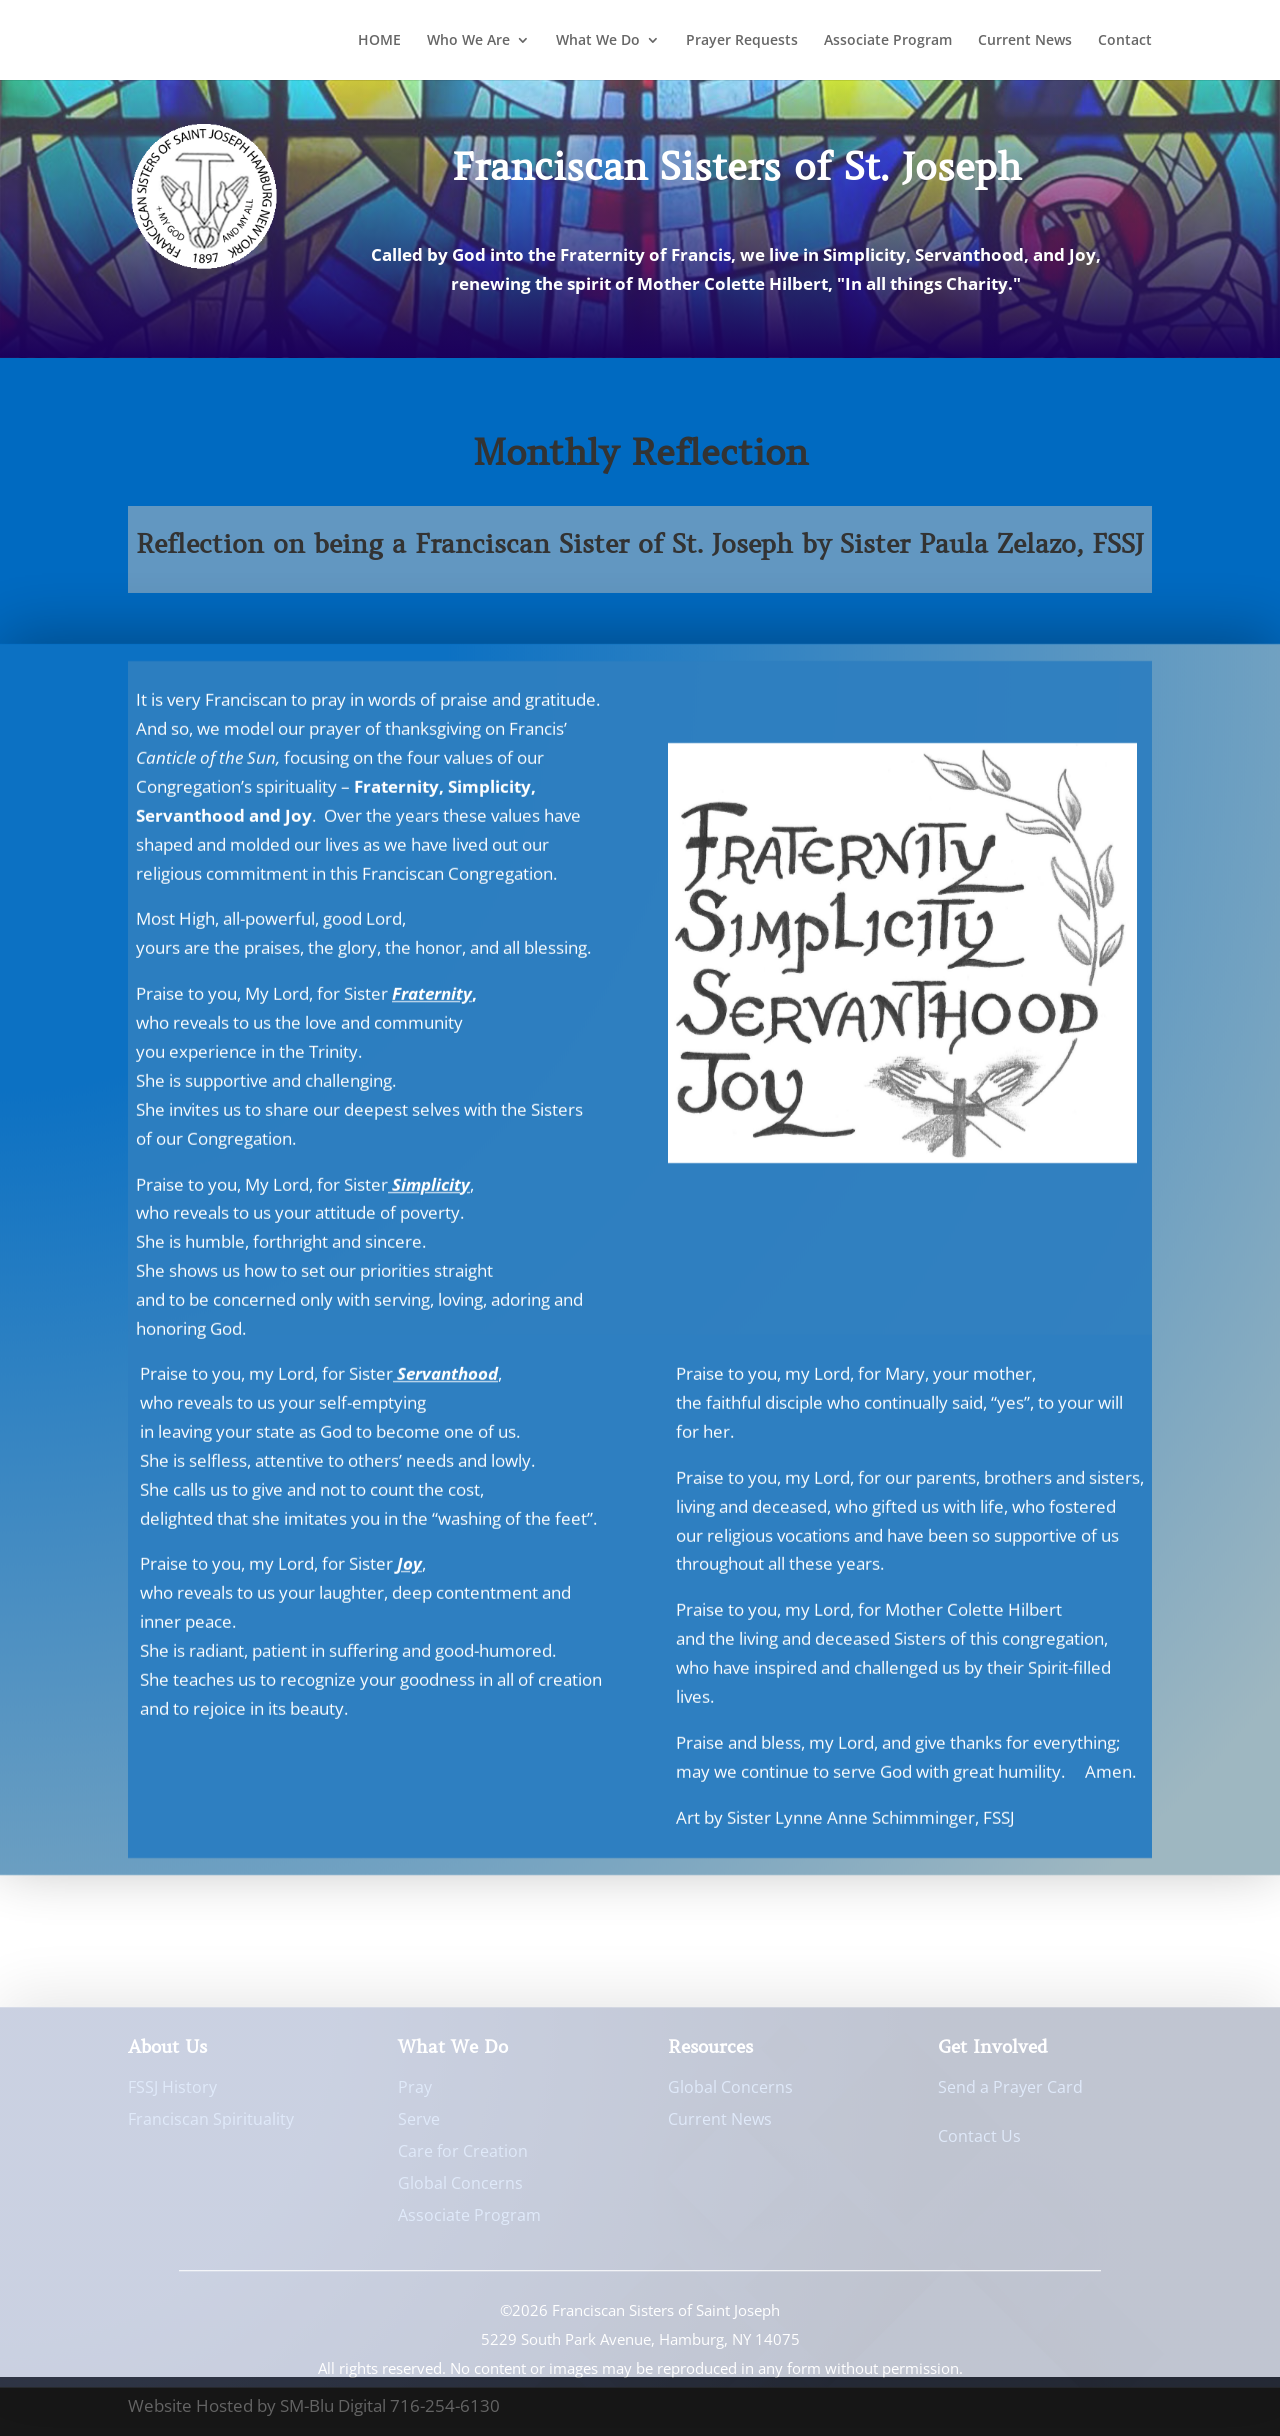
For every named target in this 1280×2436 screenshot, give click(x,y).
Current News (1025, 41)
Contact (1125, 41)
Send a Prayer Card (1010, 2092)
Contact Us (979, 2141)
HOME (379, 41)
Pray (415, 2092)
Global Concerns (460, 2188)
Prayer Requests (742, 41)
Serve (419, 2124)
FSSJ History (172, 2092)
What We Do (598, 41)
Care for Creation (463, 2156)
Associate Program (888, 41)
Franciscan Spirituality (211, 2124)
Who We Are (468, 41)
